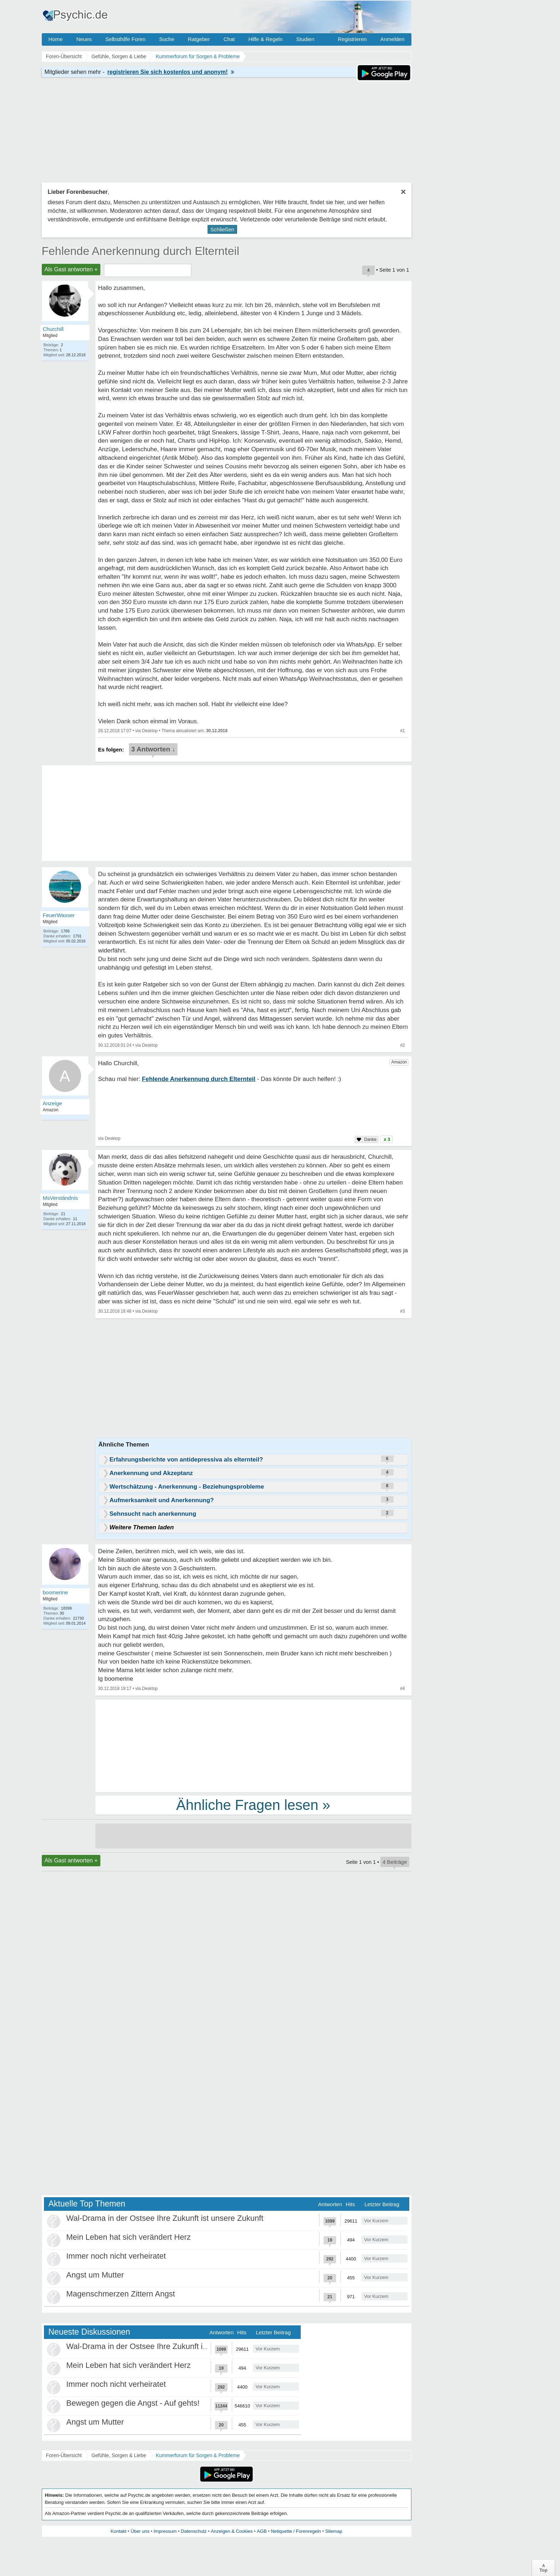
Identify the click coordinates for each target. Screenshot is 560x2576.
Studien (305, 39)
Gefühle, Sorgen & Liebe (118, 2455)
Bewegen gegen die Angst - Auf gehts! (133, 2403)
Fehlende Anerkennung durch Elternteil (140, 251)
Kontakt (118, 2531)
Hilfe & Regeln (265, 39)
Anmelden (392, 39)
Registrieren (352, 39)
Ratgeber (199, 39)
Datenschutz (193, 2531)
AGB (261, 2531)
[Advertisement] (253, 1745)
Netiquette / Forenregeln (296, 2531)
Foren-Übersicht (64, 2455)
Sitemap (333, 2531)
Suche (166, 39)
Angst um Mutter (95, 2274)
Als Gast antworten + (71, 269)
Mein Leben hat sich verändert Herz (128, 2237)
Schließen (222, 229)
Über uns (140, 2531)
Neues (84, 39)
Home (56, 39)
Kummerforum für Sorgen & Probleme (198, 2455)
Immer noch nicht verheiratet (116, 2256)
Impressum (165, 2531)
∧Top (543, 2568)
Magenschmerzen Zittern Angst (120, 2293)
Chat (229, 39)
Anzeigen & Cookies (231, 2531)
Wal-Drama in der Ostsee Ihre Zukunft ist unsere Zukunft (165, 2218)
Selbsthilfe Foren (125, 39)
